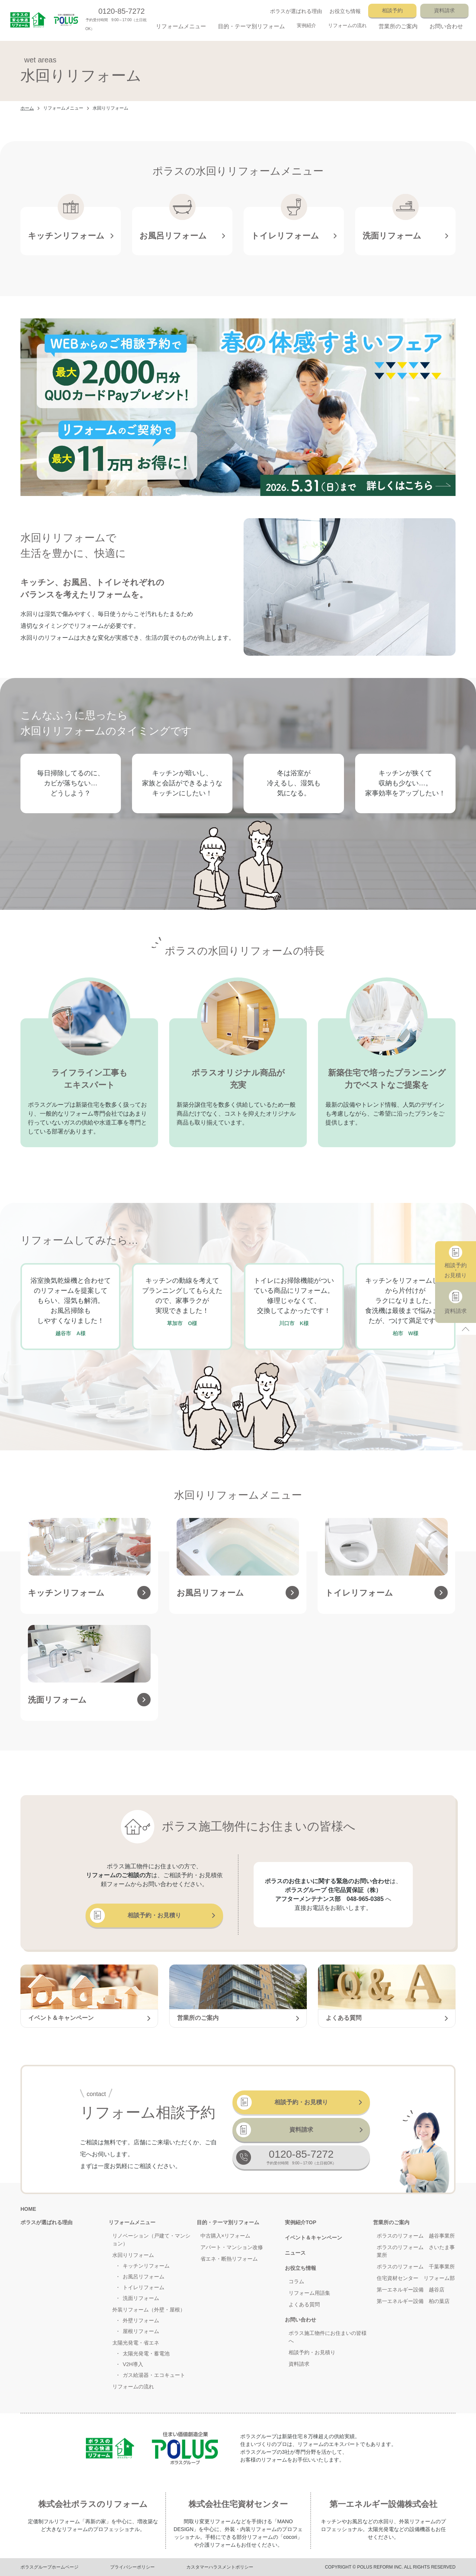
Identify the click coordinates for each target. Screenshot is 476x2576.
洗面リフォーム (141, 2298)
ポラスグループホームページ (49, 2567)
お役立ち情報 (345, 11)
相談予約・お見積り (135, 1915)
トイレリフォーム (143, 2287)
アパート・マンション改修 (231, 2247)
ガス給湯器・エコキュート (154, 2375)
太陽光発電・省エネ (135, 2343)
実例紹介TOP (300, 2222)
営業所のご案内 (391, 2222)
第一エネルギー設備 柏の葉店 (413, 2301)
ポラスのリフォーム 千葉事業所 (416, 2267)
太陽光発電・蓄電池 (146, 2353)
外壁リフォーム (141, 2320)
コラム (296, 2281)
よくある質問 (304, 2304)
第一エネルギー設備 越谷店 (410, 2290)
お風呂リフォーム (143, 2277)
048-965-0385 (365, 1899)
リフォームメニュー (63, 108)
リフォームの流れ (347, 25)
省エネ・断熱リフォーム (229, 2259)
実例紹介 (306, 25)
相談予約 (392, 10)
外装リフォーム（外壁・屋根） (148, 2310)
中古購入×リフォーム (225, 2236)
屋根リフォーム (141, 2331)
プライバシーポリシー (132, 2567)
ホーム (27, 108)
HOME (28, 2209)
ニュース (295, 2253)
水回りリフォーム (133, 2255)
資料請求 (444, 10)
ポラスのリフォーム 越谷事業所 (416, 2236)
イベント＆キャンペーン (313, 2238)
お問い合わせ (300, 2320)
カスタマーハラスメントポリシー (219, 2567)
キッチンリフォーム (146, 2266)
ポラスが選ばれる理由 (296, 11)
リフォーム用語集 (309, 2293)
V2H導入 (133, 2364)
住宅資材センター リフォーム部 (416, 2278)
